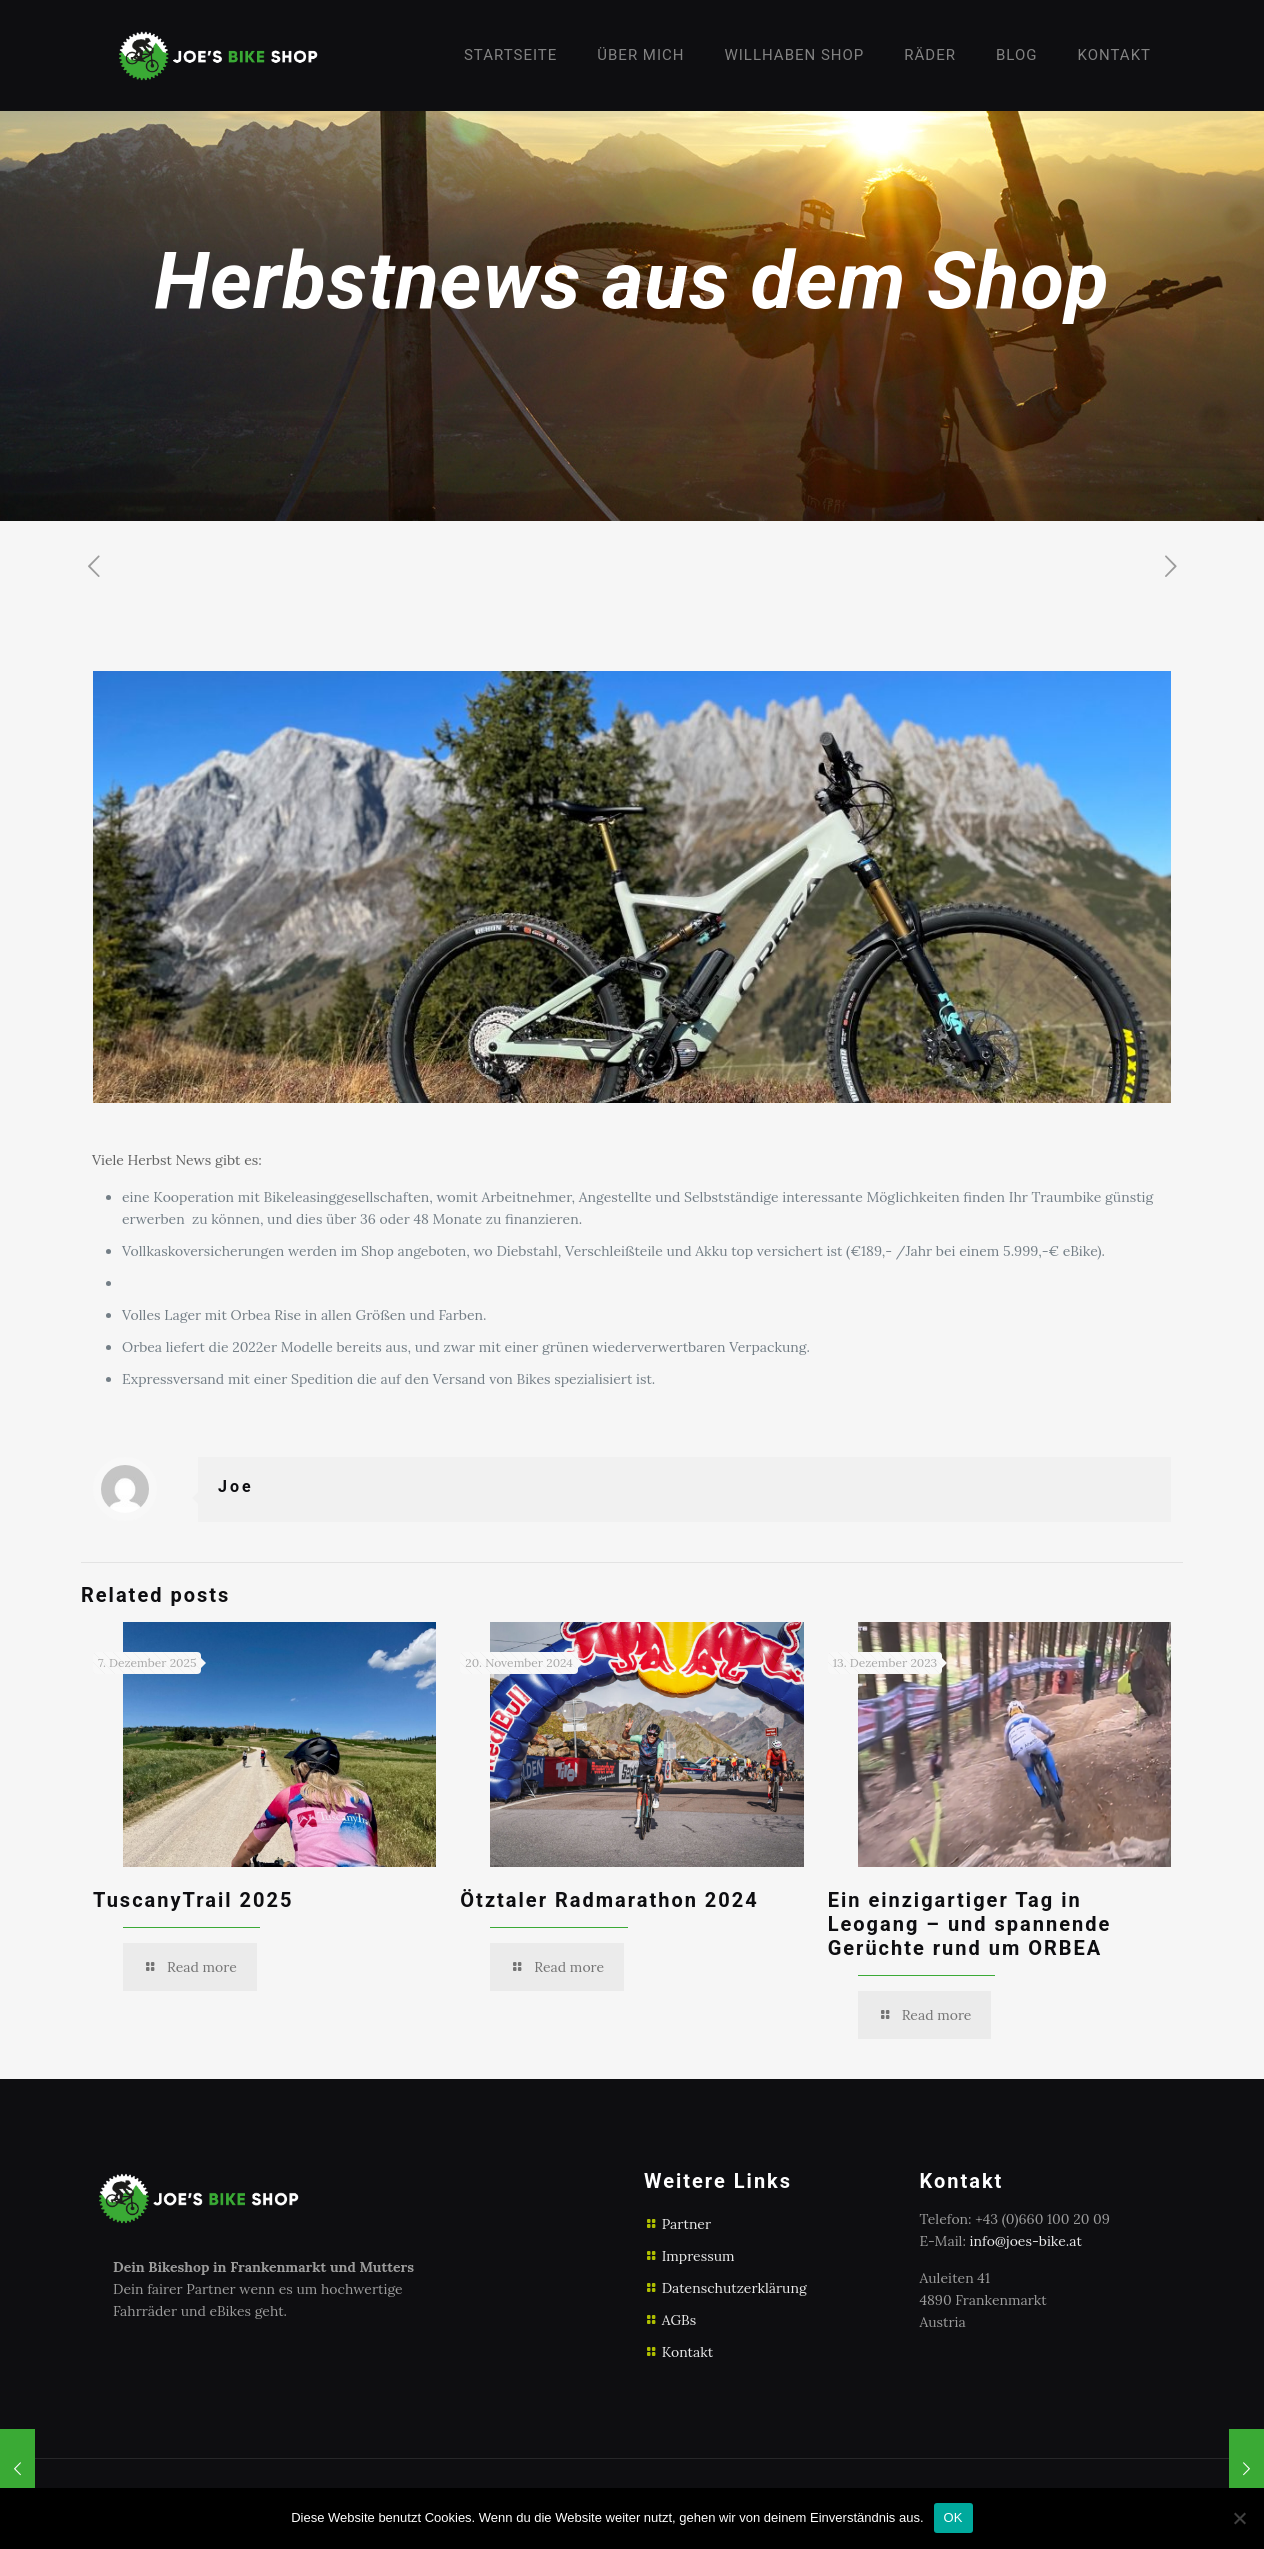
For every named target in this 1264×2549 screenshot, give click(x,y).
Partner (686, 2224)
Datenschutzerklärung (734, 2288)
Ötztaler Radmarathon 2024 (609, 1900)
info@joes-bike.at (1026, 2241)
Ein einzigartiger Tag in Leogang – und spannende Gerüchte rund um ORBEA (970, 1924)
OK (953, 2517)
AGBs (679, 2320)
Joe (236, 1486)
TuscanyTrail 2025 (193, 1900)
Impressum (698, 2256)
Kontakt (688, 2352)
